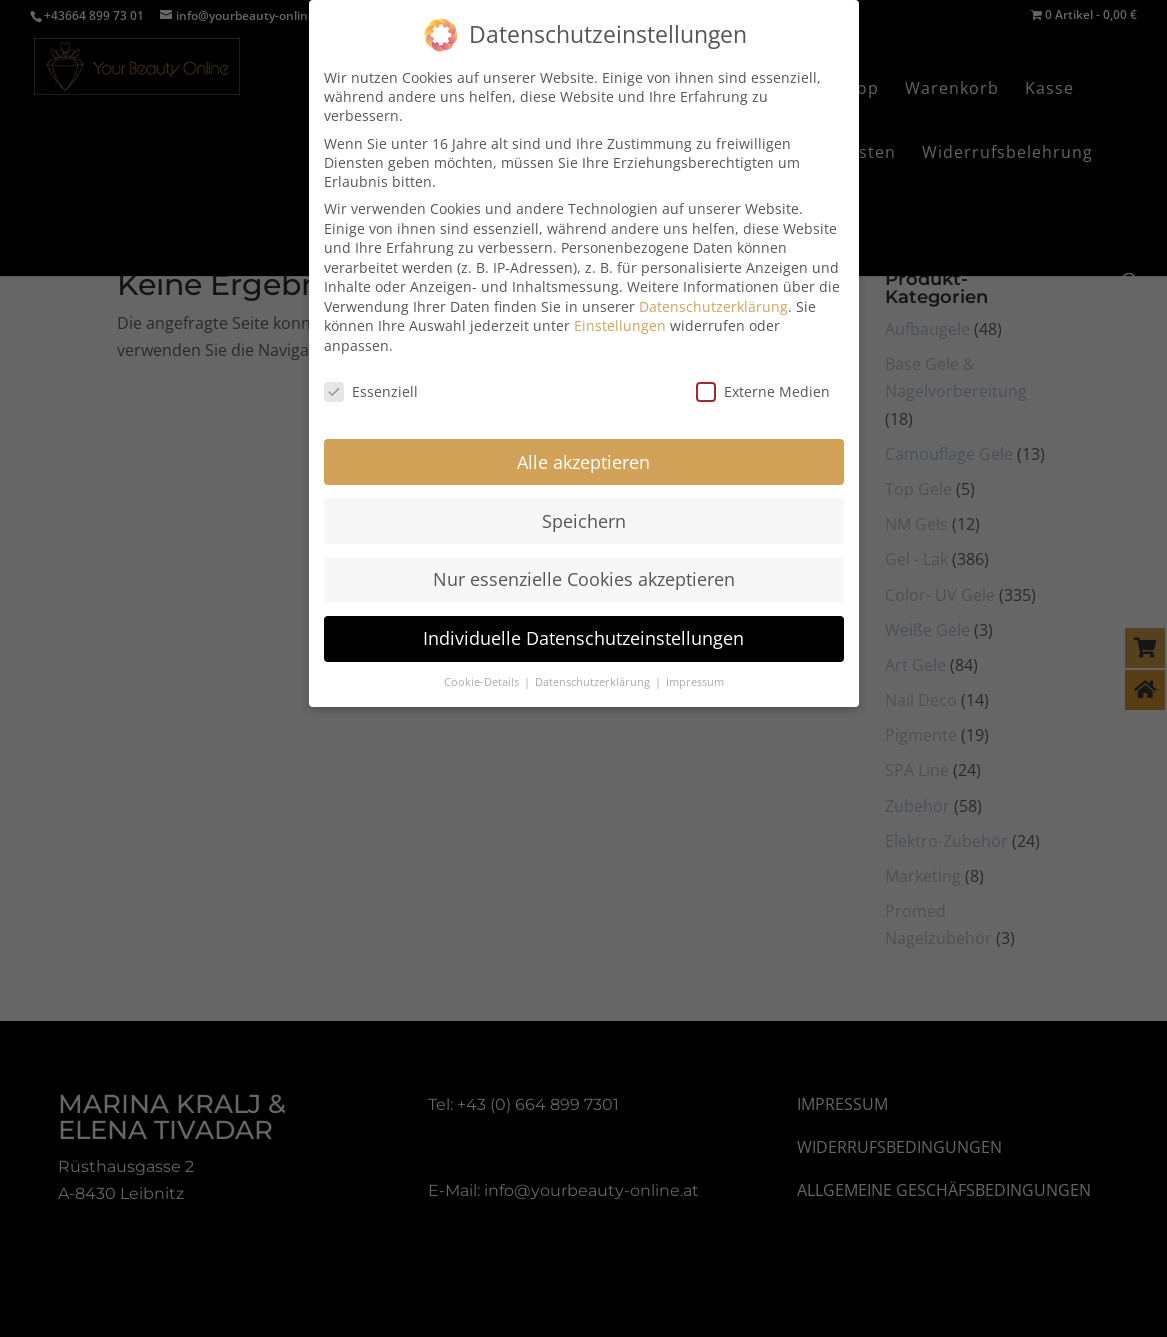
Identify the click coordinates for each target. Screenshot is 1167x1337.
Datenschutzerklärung (713, 292)
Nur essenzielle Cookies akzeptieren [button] (584, 565)
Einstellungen (620, 311)
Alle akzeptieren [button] (583, 447)
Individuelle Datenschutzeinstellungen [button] (583, 624)
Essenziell (371, 377)
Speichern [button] (584, 506)
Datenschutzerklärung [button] (594, 668)
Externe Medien (763, 377)
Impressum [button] (695, 668)
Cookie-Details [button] (483, 668)
